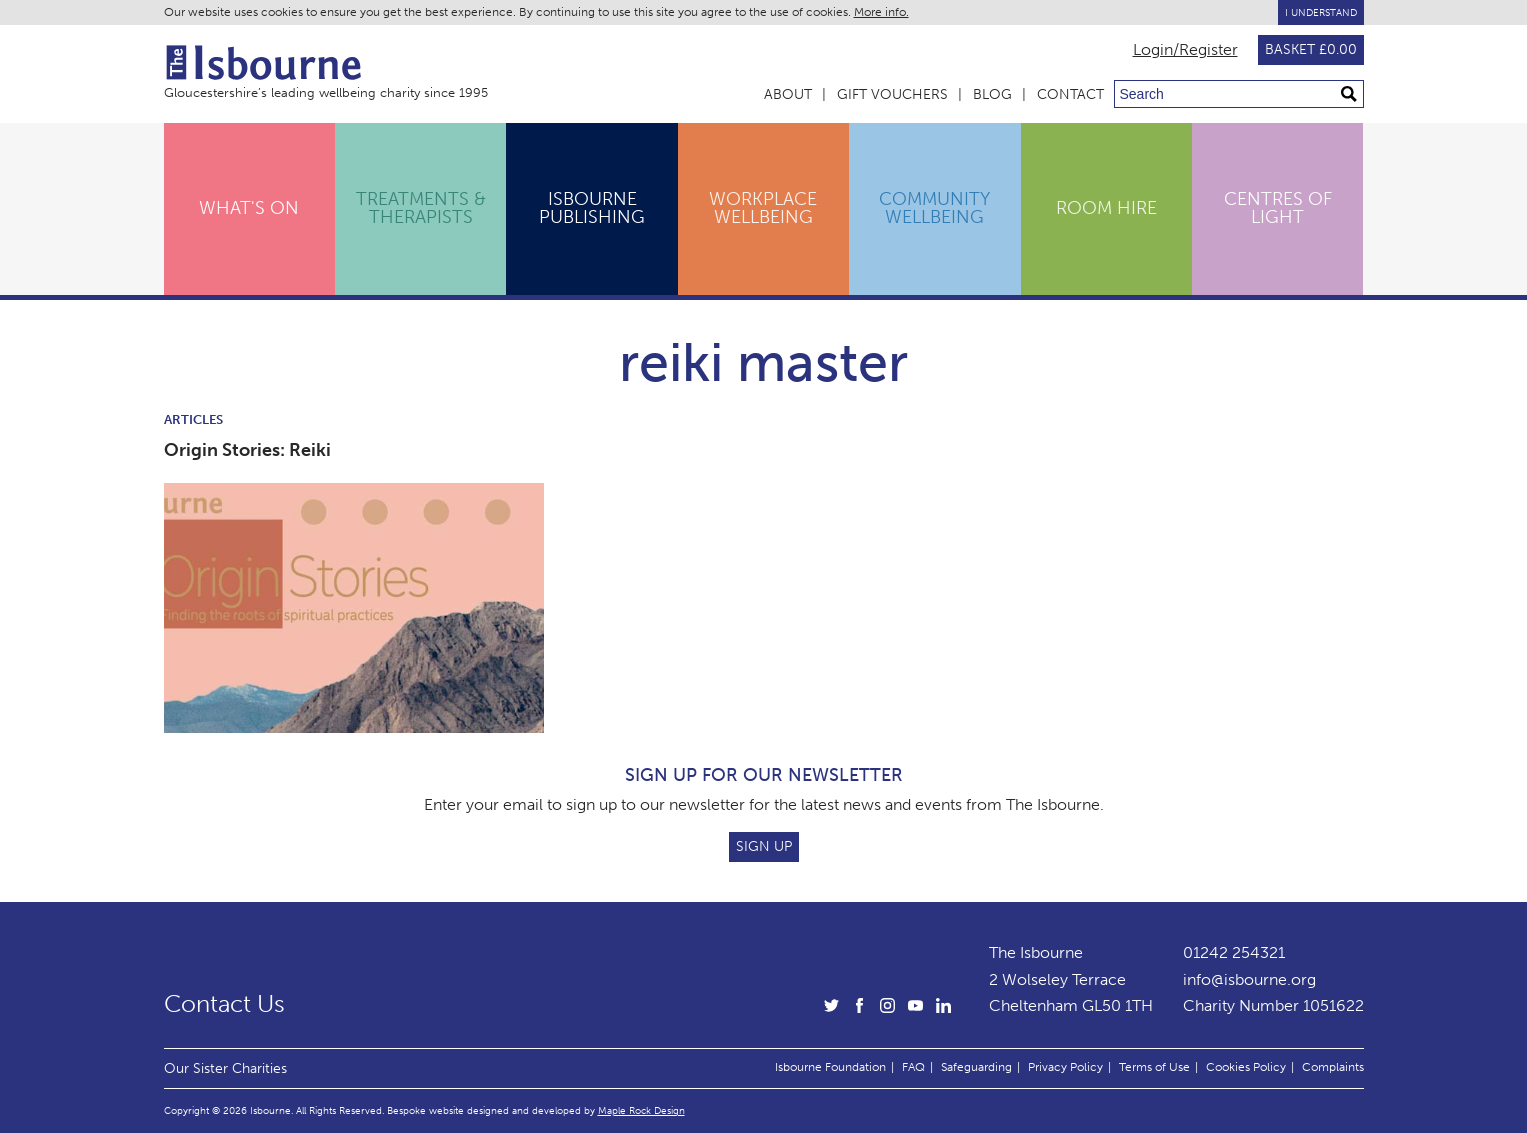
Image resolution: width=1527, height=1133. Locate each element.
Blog (992, 94)
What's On (249, 208)
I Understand (1321, 12)
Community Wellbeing (934, 208)
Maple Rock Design (641, 1110)
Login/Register (1185, 50)
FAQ (913, 1067)
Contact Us (224, 1004)
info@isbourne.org (1249, 979)
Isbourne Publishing (592, 208)
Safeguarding (976, 1067)
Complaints (1333, 1067)
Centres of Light (1278, 208)
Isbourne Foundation (830, 1067)
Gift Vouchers (892, 94)
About (788, 94)
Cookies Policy (1246, 1067)
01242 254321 (1234, 952)
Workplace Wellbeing (763, 208)
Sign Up (764, 846)
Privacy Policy (1065, 1067)
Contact (1070, 94)
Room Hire (1106, 208)
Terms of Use (1154, 1067)
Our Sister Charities (225, 1068)
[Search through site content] (1239, 94)
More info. (881, 12)
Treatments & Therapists (421, 208)
